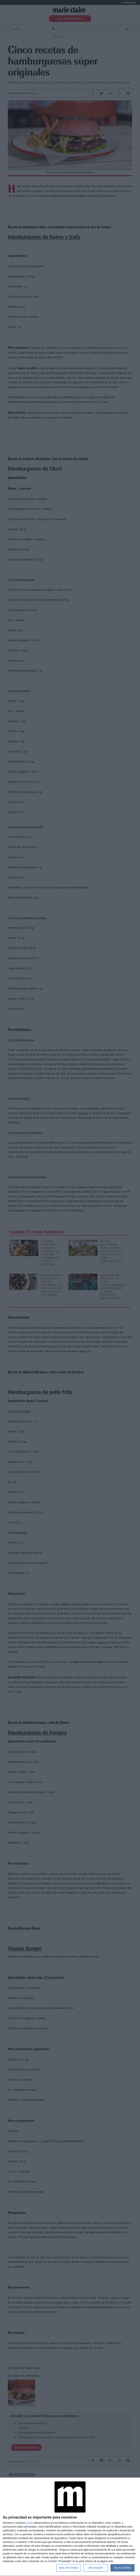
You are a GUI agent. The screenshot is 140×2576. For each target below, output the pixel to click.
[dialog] (70, 2527)
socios (29, 2522)
